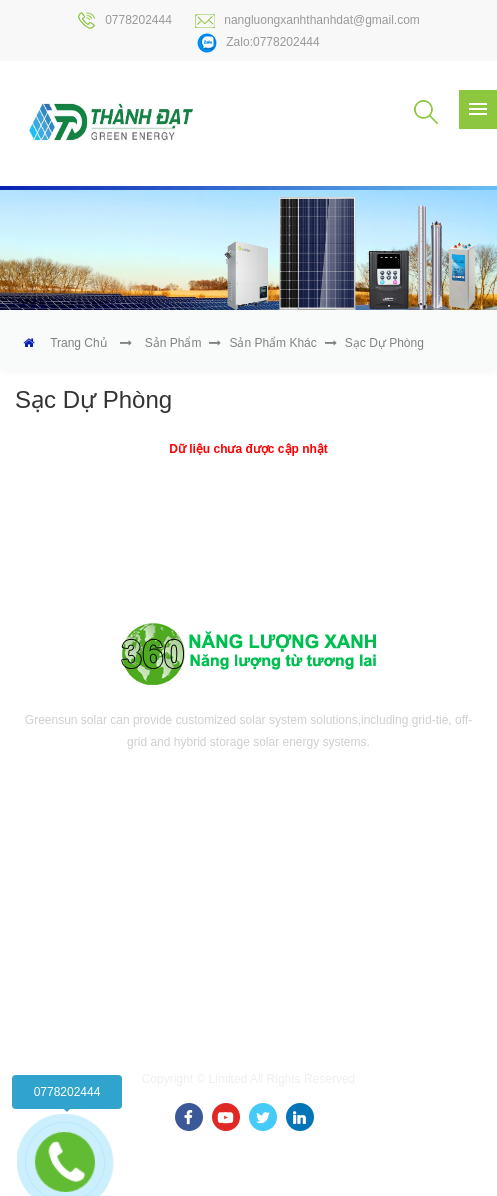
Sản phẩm (173, 343)
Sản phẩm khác (272, 343)
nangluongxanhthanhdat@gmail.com (307, 20)
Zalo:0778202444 (258, 43)
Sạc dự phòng (384, 343)
